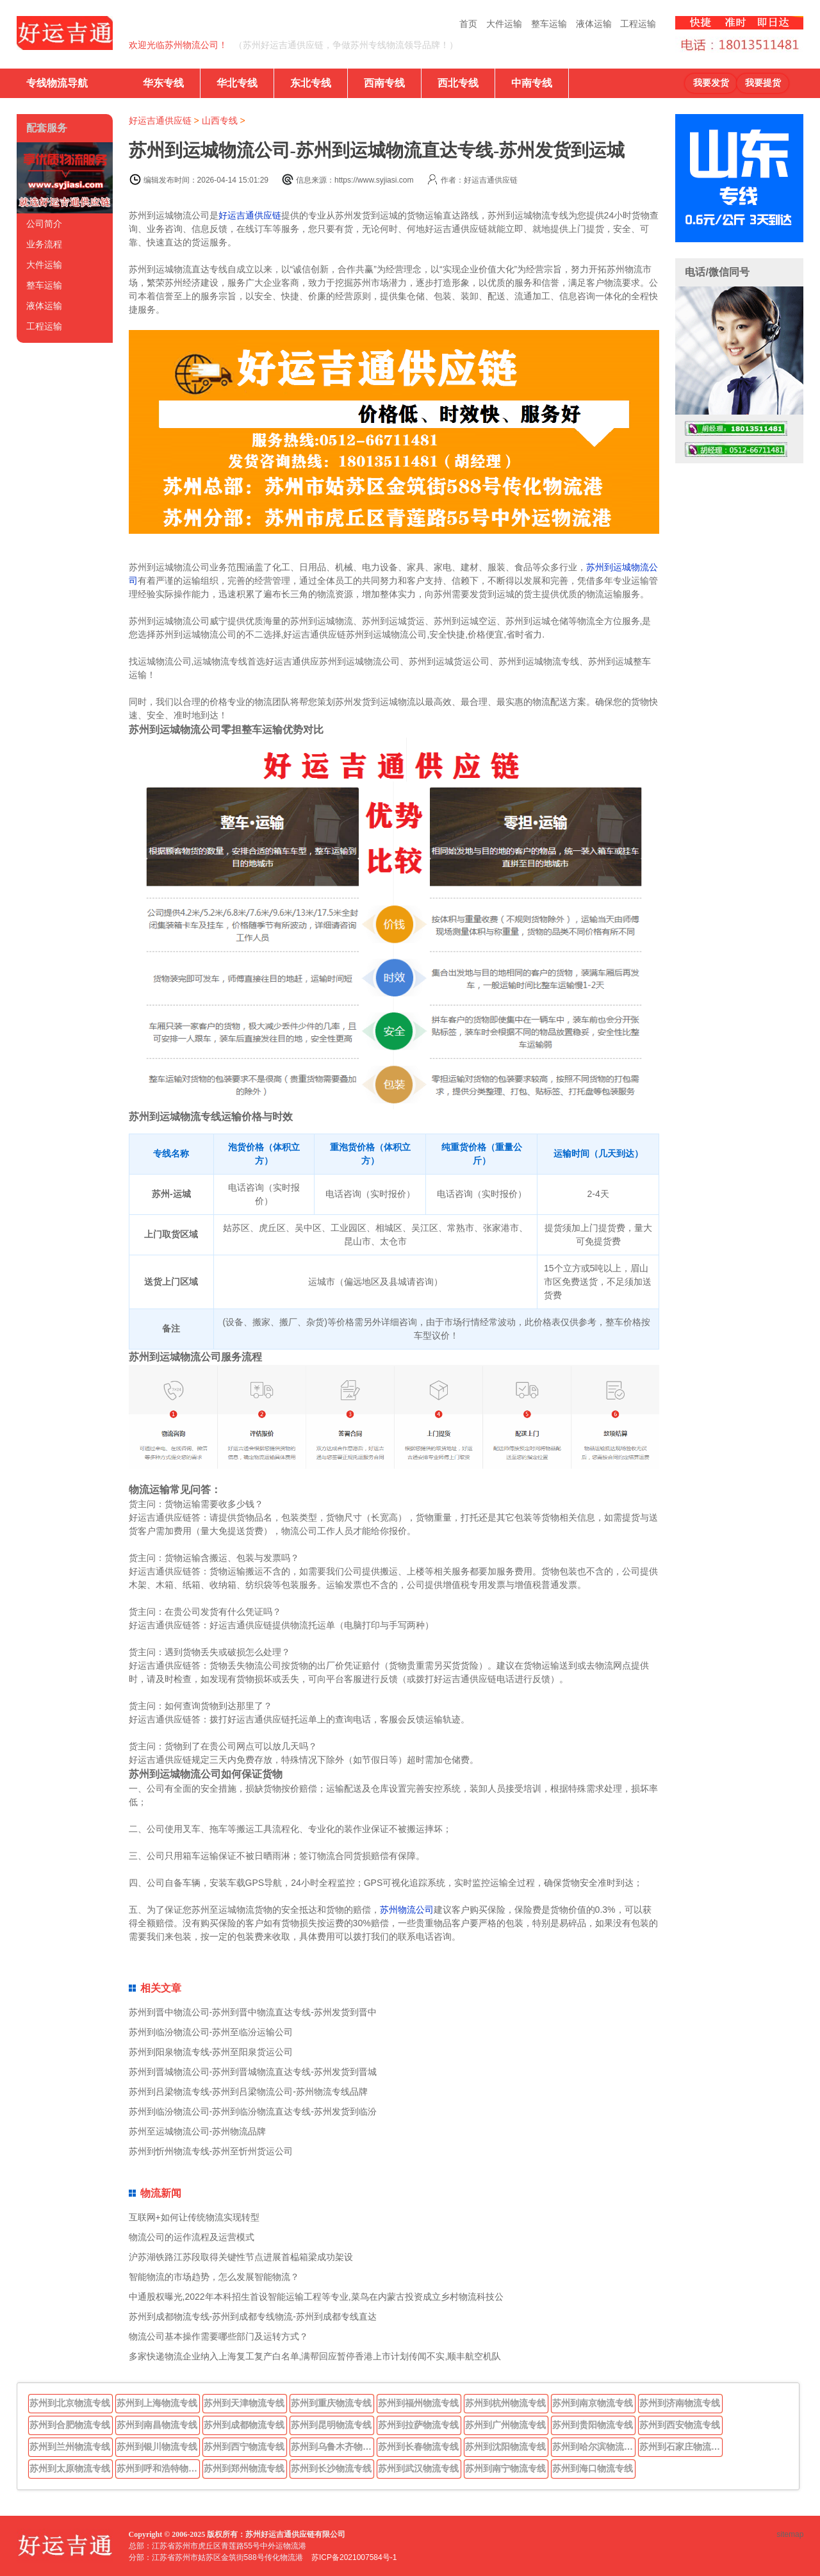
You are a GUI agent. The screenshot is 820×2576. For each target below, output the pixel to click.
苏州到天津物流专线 (244, 2403)
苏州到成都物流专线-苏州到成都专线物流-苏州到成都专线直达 (253, 2316)
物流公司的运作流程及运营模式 (191, 2237)
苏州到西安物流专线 (679, 2425)
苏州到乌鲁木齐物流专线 (332, 2446)
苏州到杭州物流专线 (505, 2403)
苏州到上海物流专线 (157, 2403)
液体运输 (594, 24)
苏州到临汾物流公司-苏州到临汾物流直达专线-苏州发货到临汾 (253, 2111)
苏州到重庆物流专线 (331, 2403)
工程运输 (638, 24)
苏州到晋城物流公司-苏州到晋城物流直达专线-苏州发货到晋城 (253, 2072)
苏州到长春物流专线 (418, 2446)
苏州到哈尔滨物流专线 (594, 2446)
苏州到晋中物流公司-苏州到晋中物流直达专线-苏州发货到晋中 (253, 2012)
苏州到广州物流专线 (505, 2425)
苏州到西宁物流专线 (244, 2446)
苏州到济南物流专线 (679, 2403)
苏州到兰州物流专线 (69, 2446)
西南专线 (384, 83)
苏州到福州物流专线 (418, 2403)
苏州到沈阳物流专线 (505, 2446)
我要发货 (711, 83)
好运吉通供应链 (160, 120)
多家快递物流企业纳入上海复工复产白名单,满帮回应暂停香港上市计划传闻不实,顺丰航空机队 (315, 2356)
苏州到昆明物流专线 (331, 2425)
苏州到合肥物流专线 (69, 2425)
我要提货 (763, 83)
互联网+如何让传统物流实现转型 (194, 2217)
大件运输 (504, 24)
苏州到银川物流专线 (157, 2446)
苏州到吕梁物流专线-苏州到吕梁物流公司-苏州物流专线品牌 (248, 2091)
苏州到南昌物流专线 (157, 2425)
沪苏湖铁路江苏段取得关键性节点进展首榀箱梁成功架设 (241, 2257)
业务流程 (44, 244)
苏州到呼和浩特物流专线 (158, 2468)
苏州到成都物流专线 (244, 2425)
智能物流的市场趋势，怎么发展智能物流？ (214, 2277)
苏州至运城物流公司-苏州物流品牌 (197, 2131)
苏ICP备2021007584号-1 (354, 2557)
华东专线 (163, 83)
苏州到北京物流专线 (69, 2403)
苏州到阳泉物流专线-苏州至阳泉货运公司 (211, 2052)
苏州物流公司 (407, 1909)
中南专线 (531, 83)
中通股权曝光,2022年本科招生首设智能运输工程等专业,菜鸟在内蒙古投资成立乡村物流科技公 (316, 2296)
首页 (468, 24)
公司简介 (44, 224)
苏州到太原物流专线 (69, 2468)
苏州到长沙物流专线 (331, 2468)
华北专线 (237, 83)
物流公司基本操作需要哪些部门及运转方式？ (218, 2336)
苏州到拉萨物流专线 (418, 2425)
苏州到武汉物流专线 (418, 2468)
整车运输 (549, 24)
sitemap (789, 2534)
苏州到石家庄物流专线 (681, 2446)
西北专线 (458, 83)
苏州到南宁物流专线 (505, 2468)
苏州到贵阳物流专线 (592, 2425)
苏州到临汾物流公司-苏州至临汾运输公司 (211, 2032)
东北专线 (310, 83)
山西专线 (220, 120)
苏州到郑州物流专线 (244, 2468)
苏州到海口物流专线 (592, 2468)
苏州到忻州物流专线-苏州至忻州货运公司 (211, 2151)
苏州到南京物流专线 (592, 2403)
